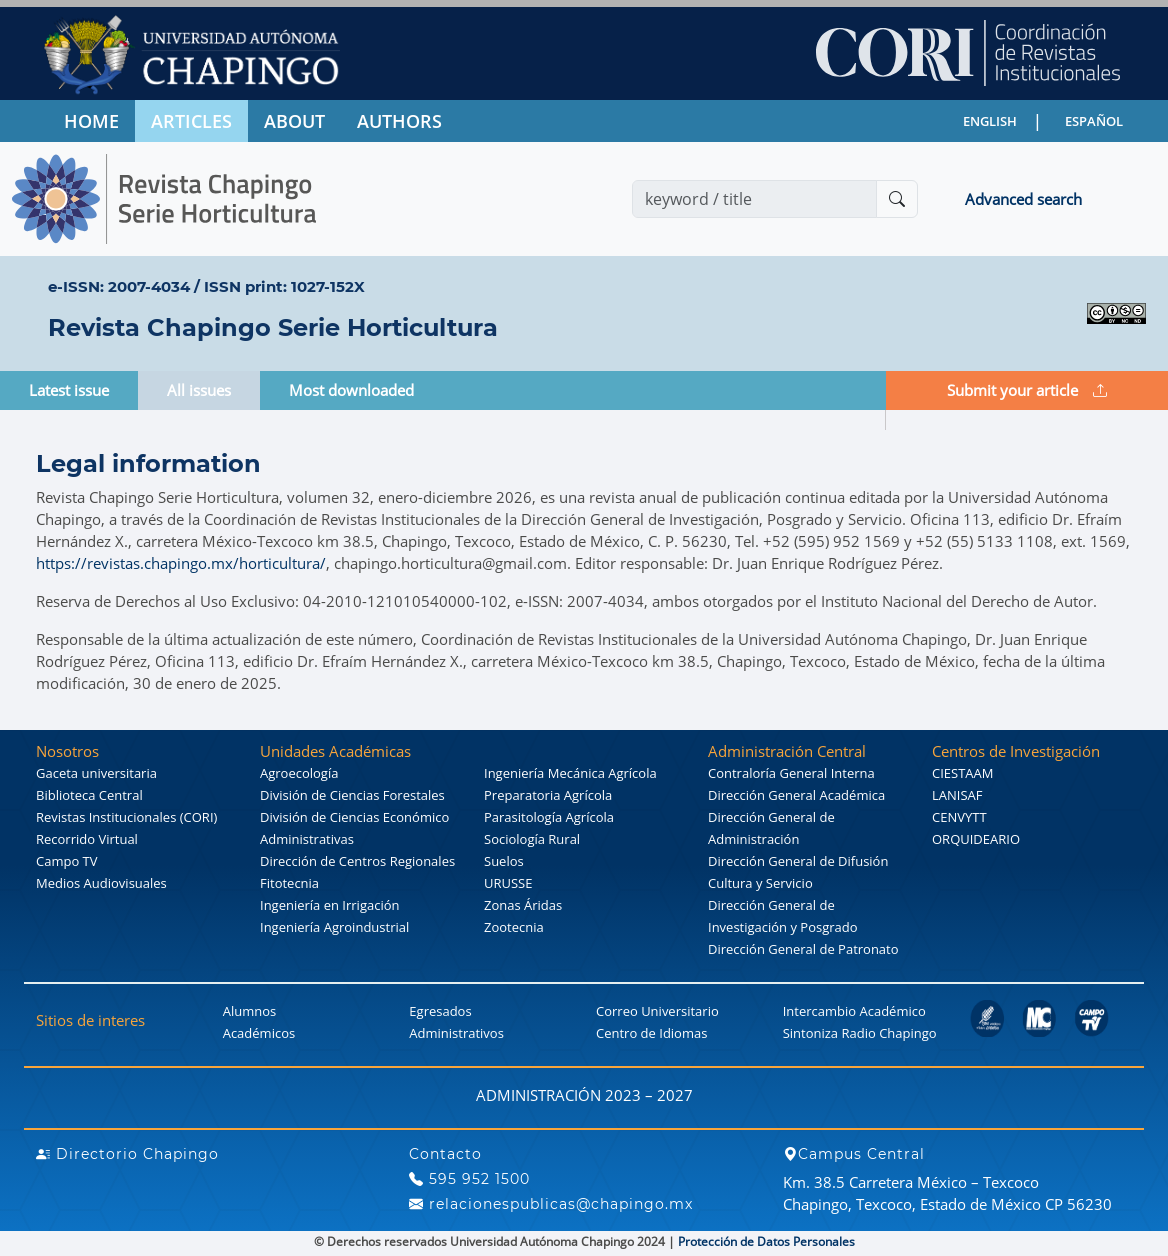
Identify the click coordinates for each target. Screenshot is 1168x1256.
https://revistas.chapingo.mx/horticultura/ (181, 563)
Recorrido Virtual (87, 839)
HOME (91, 121)
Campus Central (854, 1154)
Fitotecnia (289, 883)
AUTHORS (399, 121)
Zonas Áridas (523, 905)
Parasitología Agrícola (549, 817)
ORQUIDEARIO (976, 839)
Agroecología (299, 773)
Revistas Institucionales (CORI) (126, 817)
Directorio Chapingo (127, 1154)
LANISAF (957, 795)
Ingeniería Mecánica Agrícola (570, 773)
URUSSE (508, 883)
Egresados (440, 1011)
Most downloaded (351, 390)
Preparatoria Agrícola (548, 795)
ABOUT (294, 121)
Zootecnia (514, 927)
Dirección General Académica (796, 795)
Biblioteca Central (89, 795)
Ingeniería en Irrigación (329, 905)
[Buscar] (897, 199)
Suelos (504, 861)
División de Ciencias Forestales (352, 795)
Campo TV (67, 861)
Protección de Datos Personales (766, 1241)
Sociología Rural (532, 839)
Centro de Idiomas (651, 1033)
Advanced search (1023, 199)
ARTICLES (191, 121)
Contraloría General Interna (791, 773)
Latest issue (69, 390)
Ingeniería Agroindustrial (334, 927)
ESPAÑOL (1094, 121)
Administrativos (456, 1033)
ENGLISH (990, 121)
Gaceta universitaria (96, 773)
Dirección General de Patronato (803, 949)
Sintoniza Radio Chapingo (860, 1033)
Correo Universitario (657, 1011)
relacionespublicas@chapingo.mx (551, 1204)
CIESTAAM (962, 773)
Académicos (259, 1033)
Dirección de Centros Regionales (357, 861)
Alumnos (250, 1011)
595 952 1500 (469, 1179)
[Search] (754, 199)
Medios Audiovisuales (101, 883)
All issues (199, 390)
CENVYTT (959, 817)
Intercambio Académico (854, 1011)
